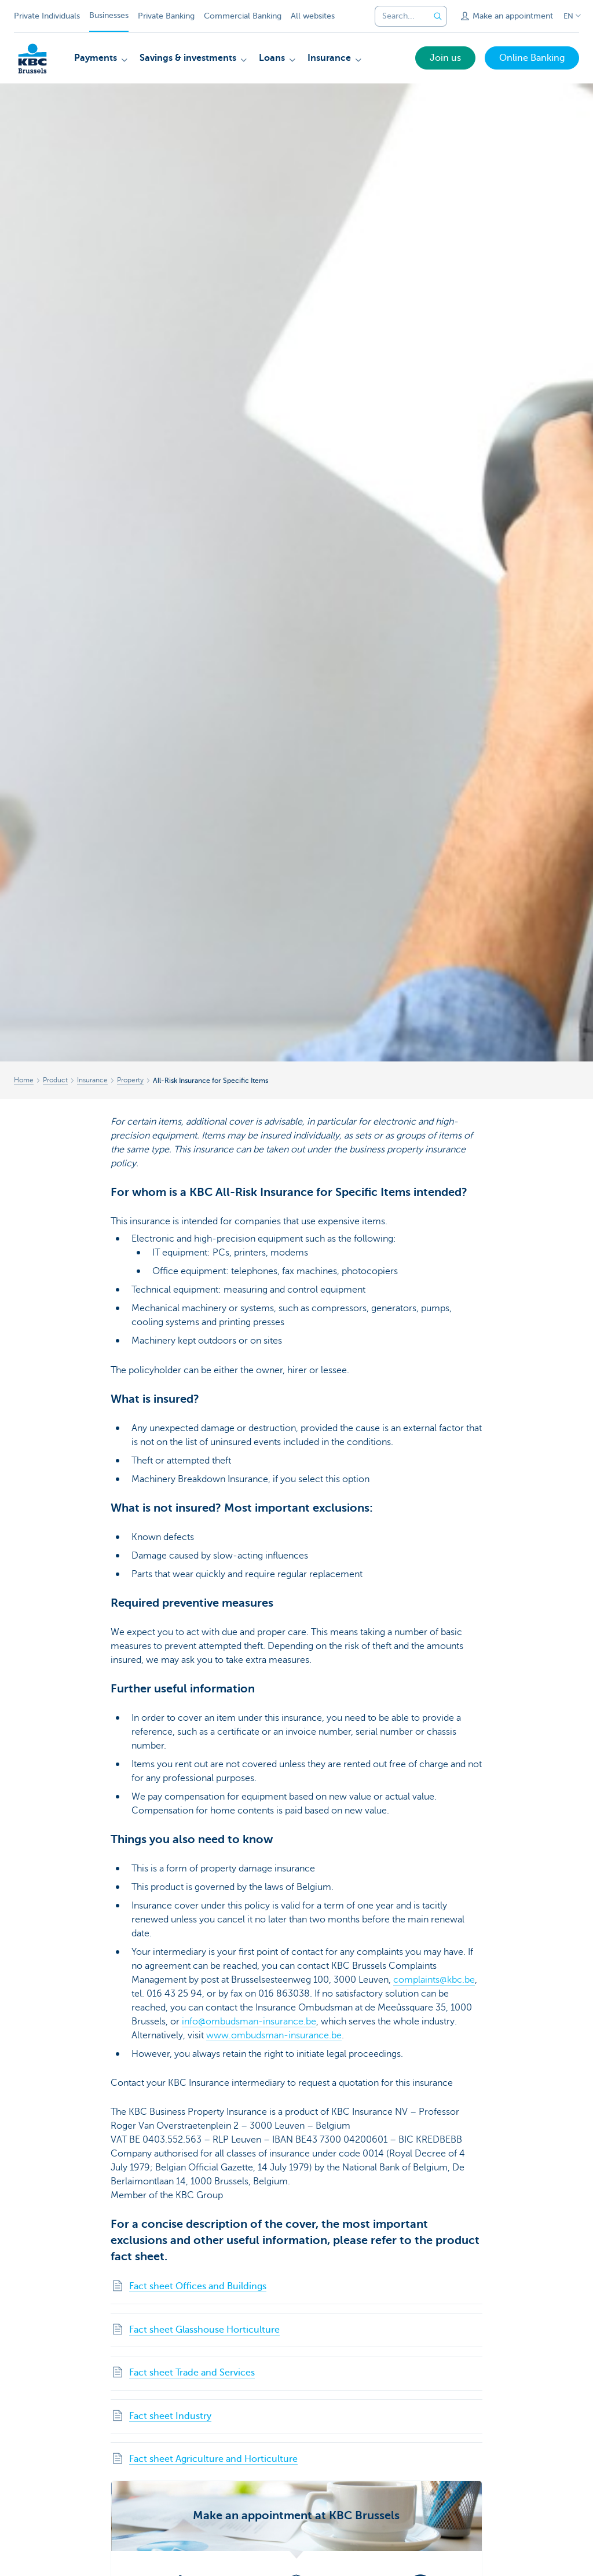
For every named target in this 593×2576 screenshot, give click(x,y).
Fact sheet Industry (170, 2416)
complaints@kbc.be (434, 1980)
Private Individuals (47, 16)
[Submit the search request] (438, 16)
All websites (313, 16)
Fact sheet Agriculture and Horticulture (213, 2459)
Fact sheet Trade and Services (192, 2372)
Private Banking (166, 16)
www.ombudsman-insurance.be (274, 2035)
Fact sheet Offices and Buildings (197, 2286)
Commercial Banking (242, 16)
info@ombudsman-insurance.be (249, 2021)
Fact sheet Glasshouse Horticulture (204, 2330)
